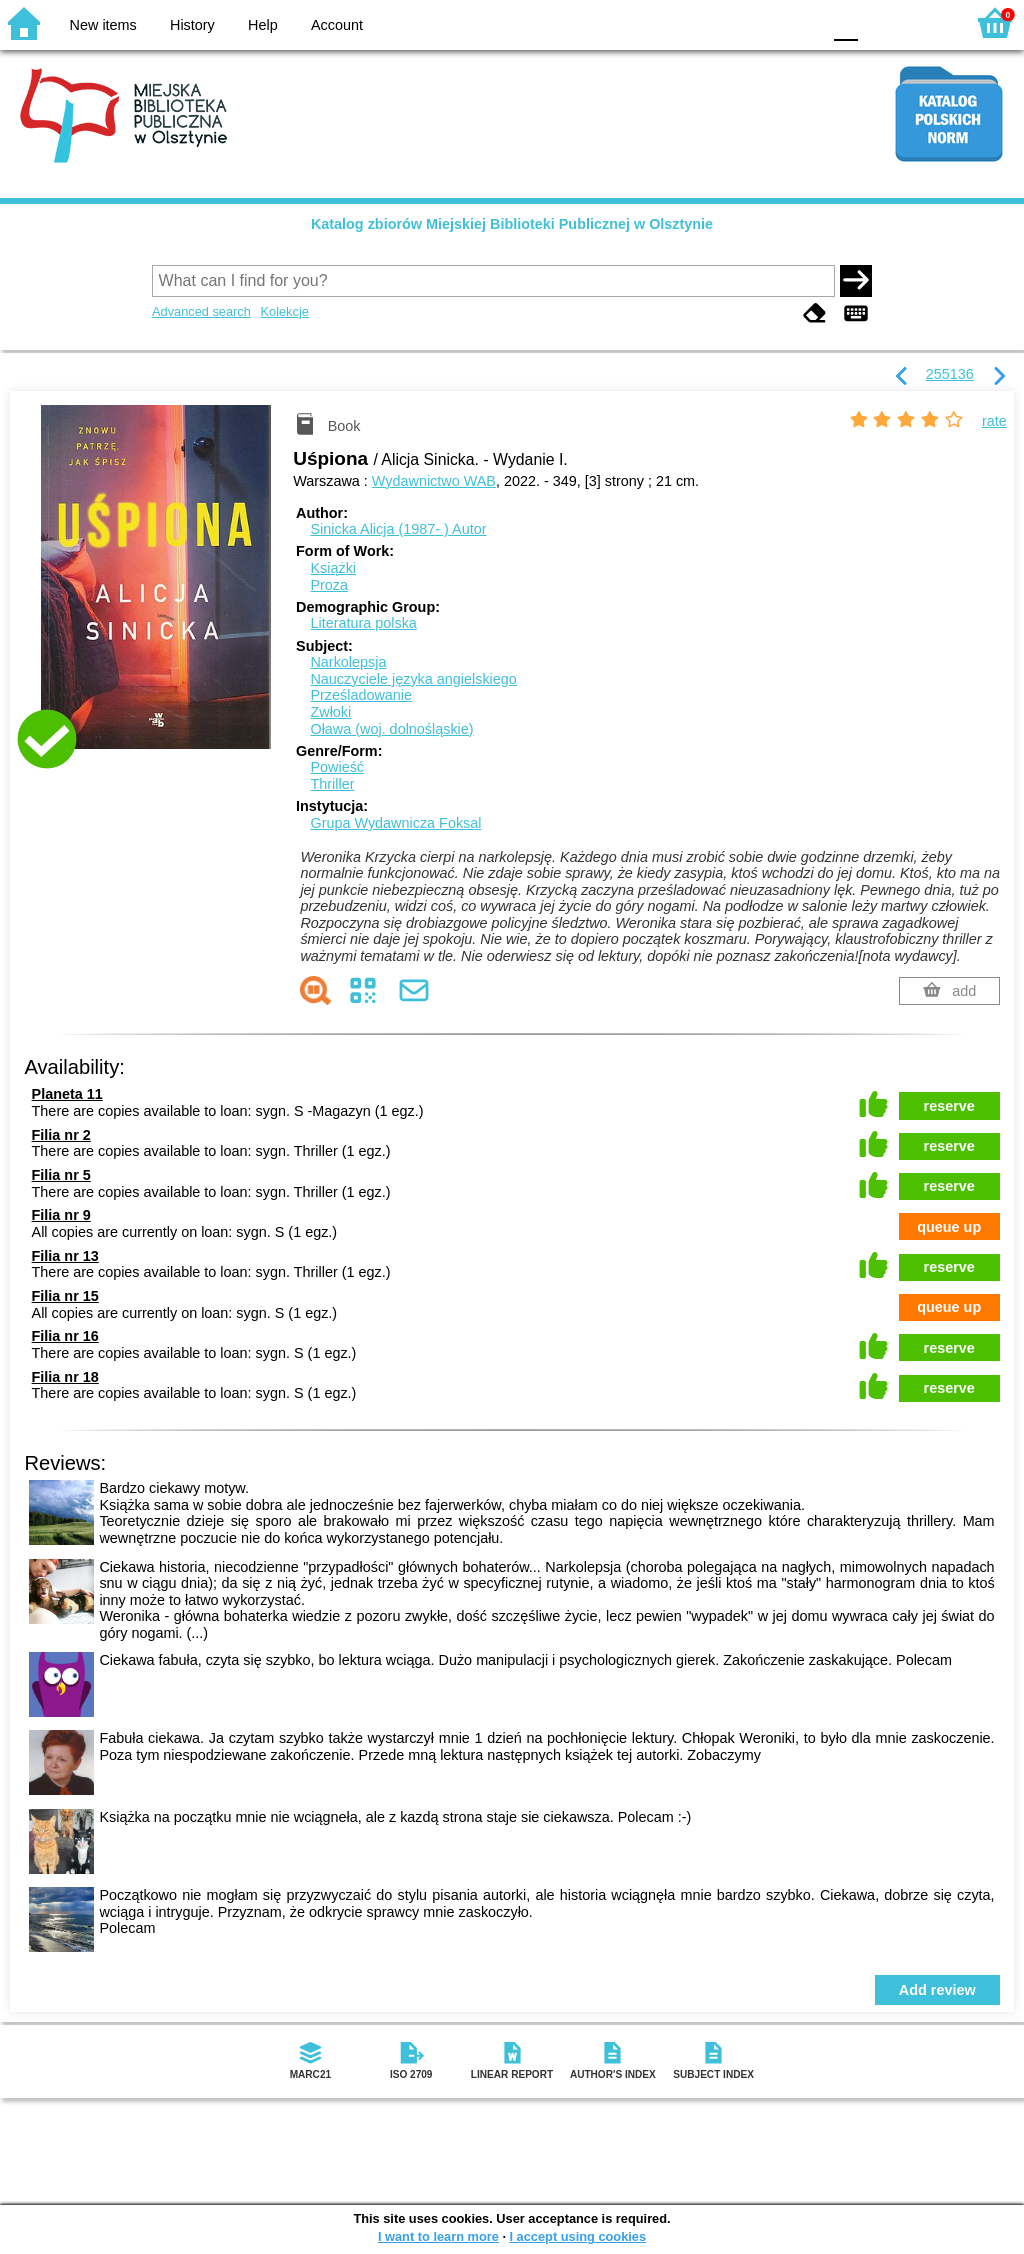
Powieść (337, 767)
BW (719, 22)
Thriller (332, 784)
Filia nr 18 (65, 1377)
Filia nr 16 (65, 1336)
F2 (926, 22)
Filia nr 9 (61, 1215)
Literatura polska (363, 623)
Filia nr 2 (61, 1135)
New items (103, 25)
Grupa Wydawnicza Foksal (395, 823)
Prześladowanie (361, 695)
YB (758, 22)
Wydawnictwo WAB (434, 481)
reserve (949, 1106)
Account (337, 25)
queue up (949, 1227)
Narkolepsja (348, 662)
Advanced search (201, 311)
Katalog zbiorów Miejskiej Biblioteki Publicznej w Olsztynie (512, 224)
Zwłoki (330, 712)
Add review (937, 1990)
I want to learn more (438, 2236)
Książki (333, 568)
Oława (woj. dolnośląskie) (391, 729)
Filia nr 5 (61, 1175)
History (192, 25)
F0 (845, 22)
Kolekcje (284, 311)
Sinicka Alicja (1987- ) (398, 529)
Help (263, 25)
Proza (329, 585)
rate (994, 421)
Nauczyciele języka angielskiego (413, 679)
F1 (880, 22)
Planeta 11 (67, 1094)
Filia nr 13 (65, 1256)
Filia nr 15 (65, 1296)
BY (799, 22)
